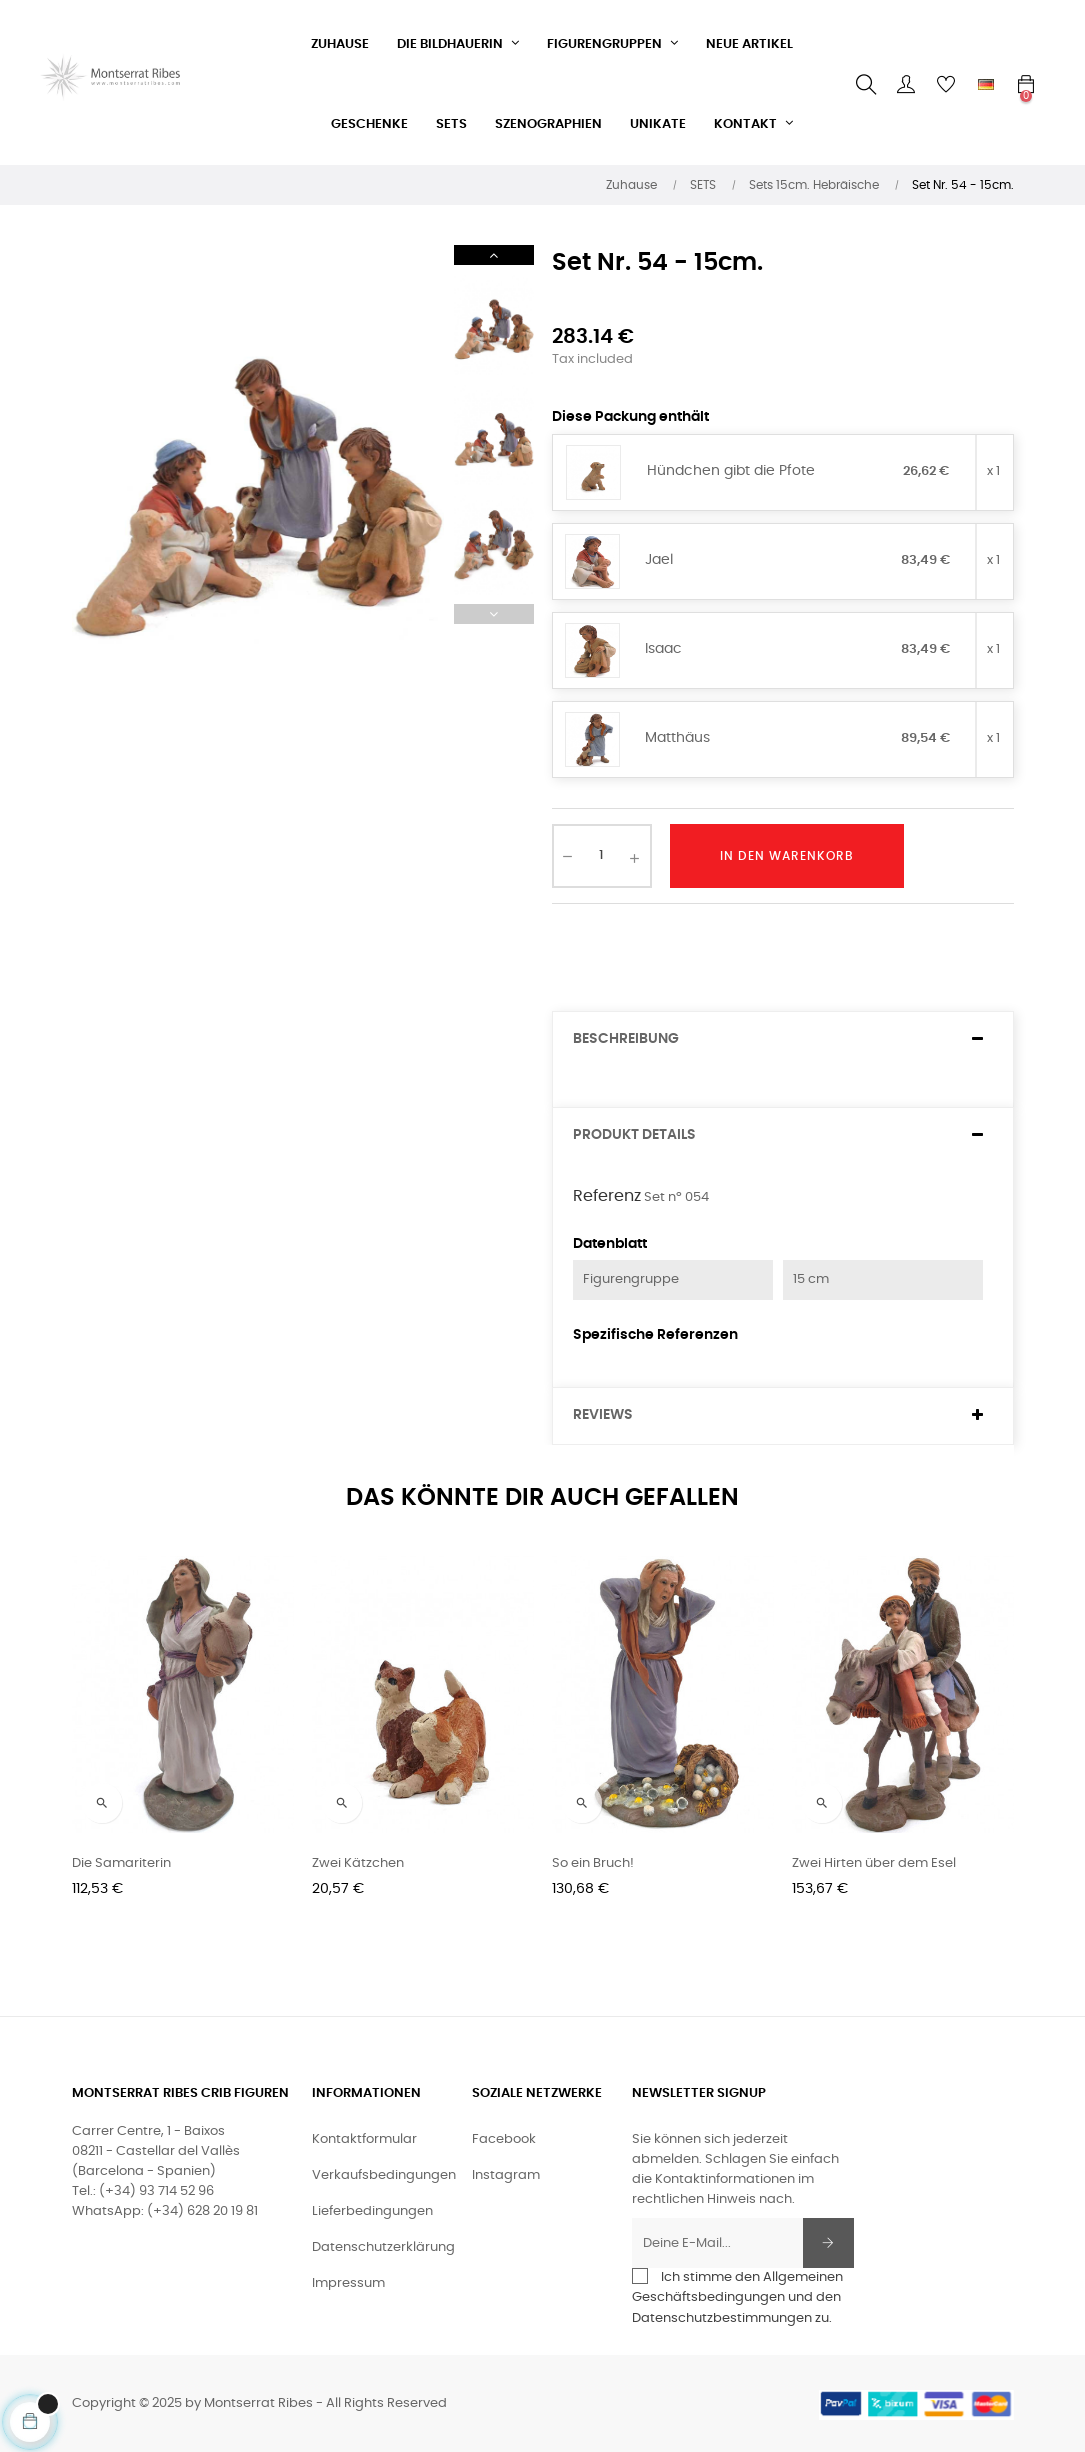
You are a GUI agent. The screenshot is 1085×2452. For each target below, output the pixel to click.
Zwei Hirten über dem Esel (874, 1863)
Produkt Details (634, 1135)
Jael (659, 560)
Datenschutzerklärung (383, 2247)
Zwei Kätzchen (358, 1863)
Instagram (506, 2175)
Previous (494, 614)
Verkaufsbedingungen (384, 2175)
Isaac (663, 649)
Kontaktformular (364, 2139)
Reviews (603, 1415)
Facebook (504, 2139)
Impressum (348, 2283)
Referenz (607, 1196)
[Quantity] (602, 856)
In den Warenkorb (787, 856)
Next (494, 255)
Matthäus (677, 738)
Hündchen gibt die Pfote (731, 471)
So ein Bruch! (593, 1863)
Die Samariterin (121, 1863)
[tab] (783, 1039)
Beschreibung (626, 1039)
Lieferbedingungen (372, 2211)
